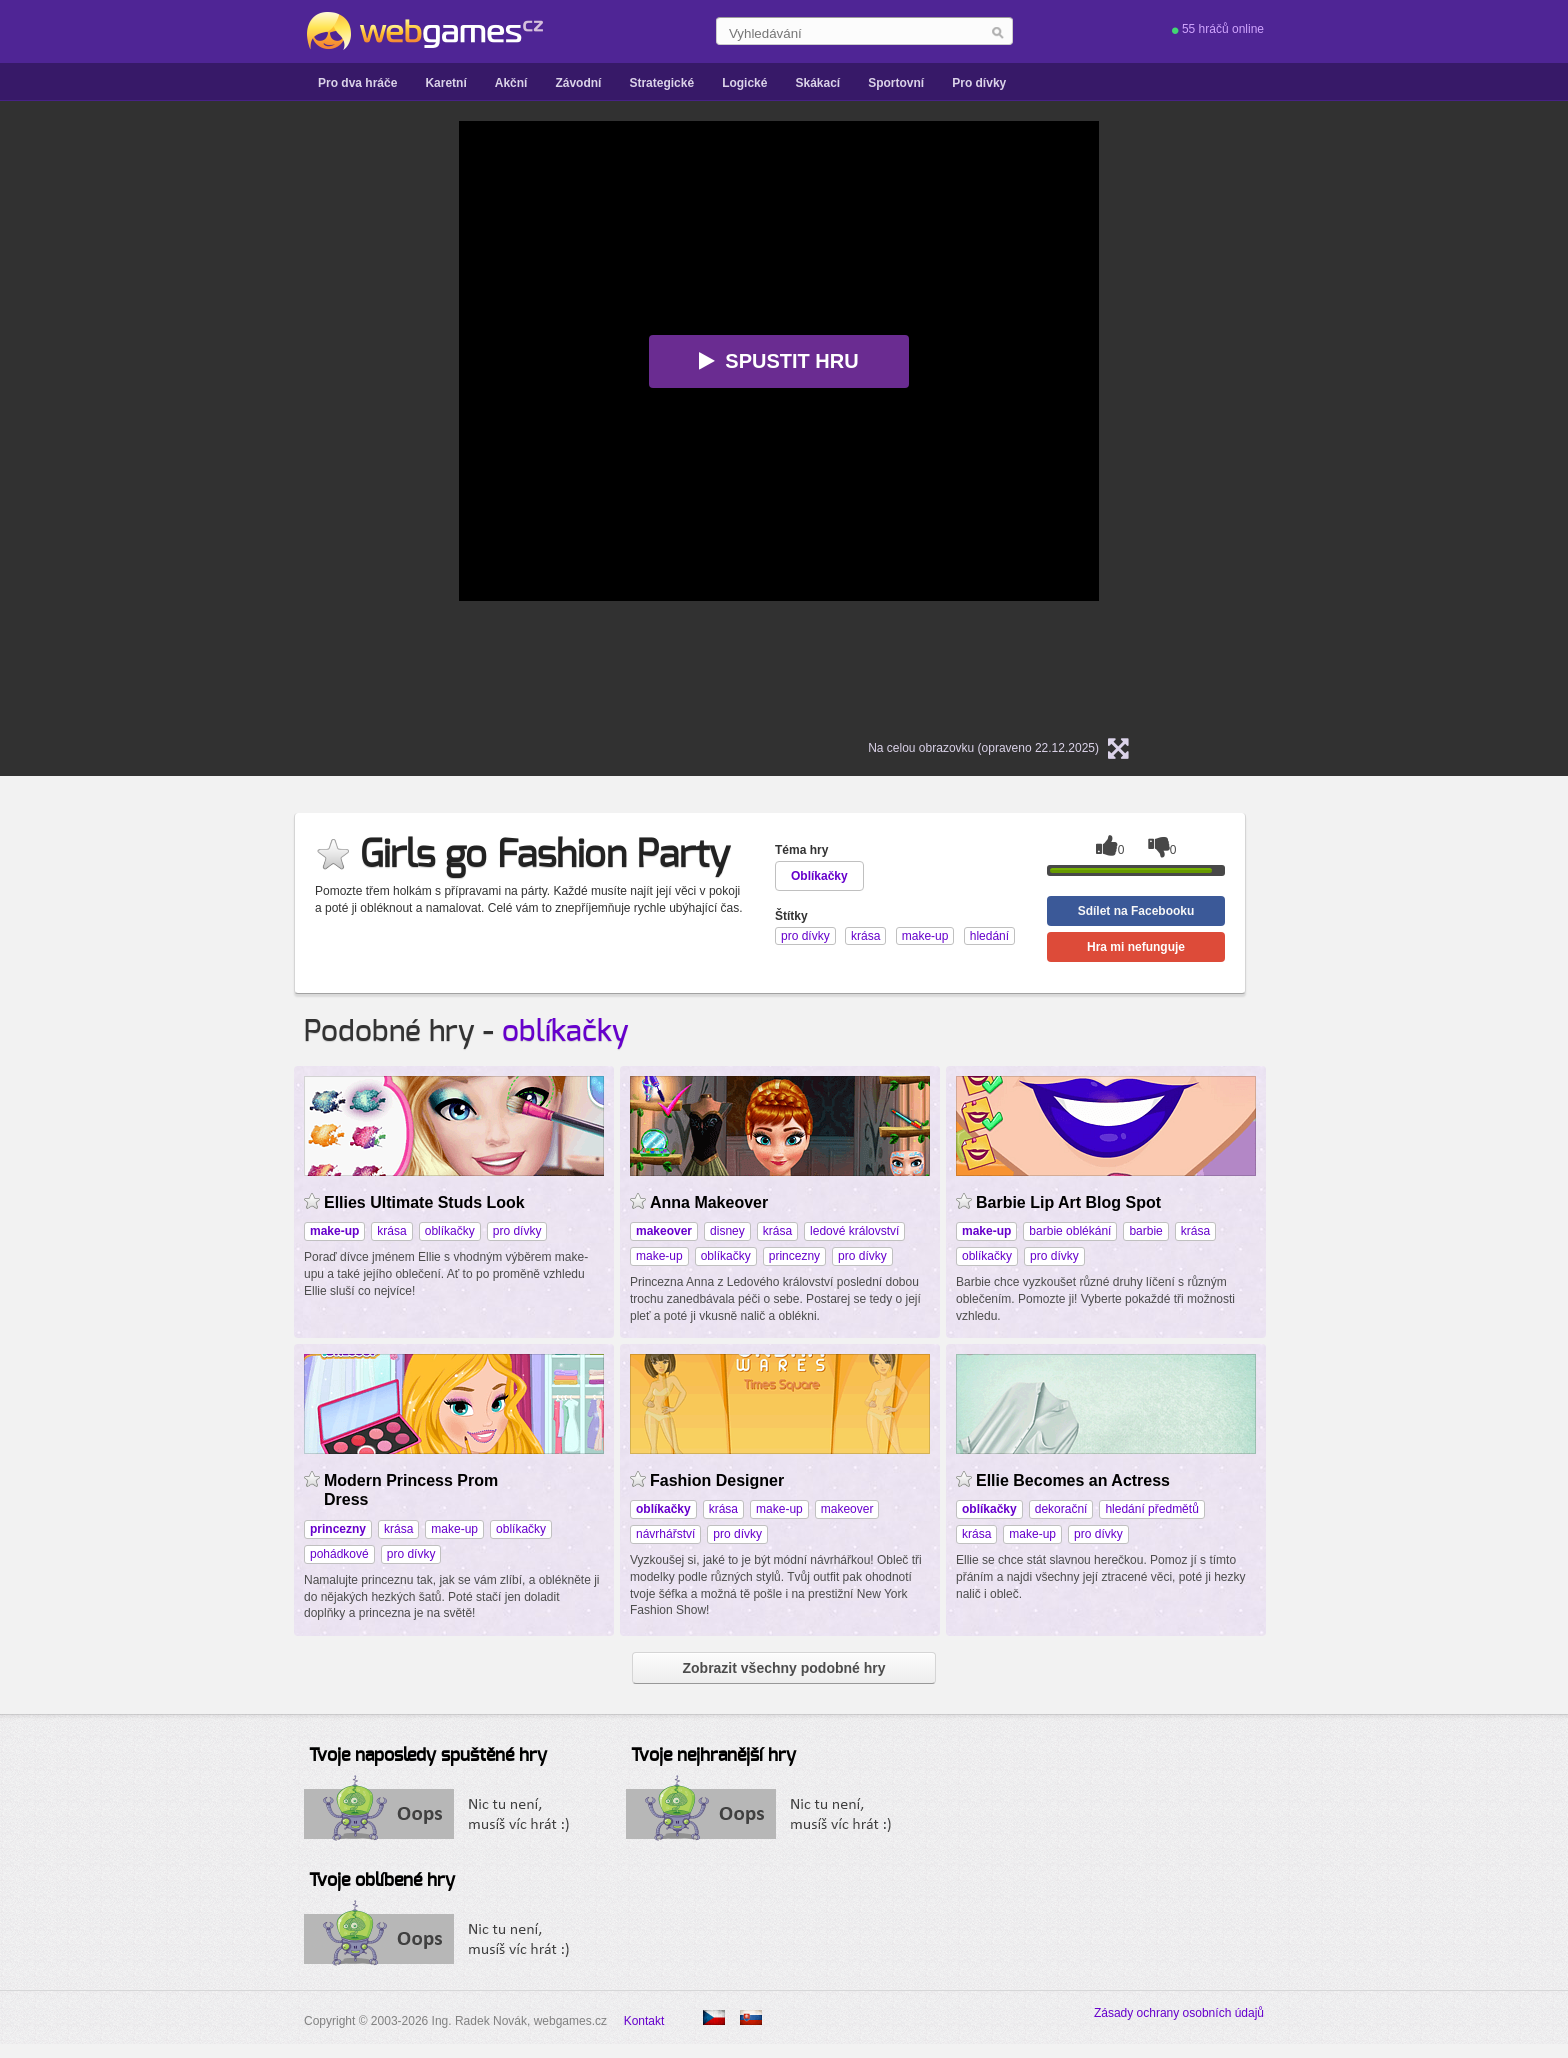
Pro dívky (979, 83)
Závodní (578, 83)
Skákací (817, 83)
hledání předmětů (1151, 1509)
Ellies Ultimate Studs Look (424, 1202)
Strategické (661, 83)
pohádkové (339, 1554)
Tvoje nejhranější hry (713, 1756)
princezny (794, 1256)
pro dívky (517, 1231)
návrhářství (665, 1534)
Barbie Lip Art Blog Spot (1068, 1202)
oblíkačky (565, 1032)
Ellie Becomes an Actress (1073, 1480)
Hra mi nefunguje (1136, 947)
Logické (744, 83)
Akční (511, 83)
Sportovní (896, 83)
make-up (659, 1256)
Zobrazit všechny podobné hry (783, 1668)
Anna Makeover (709, 1202)
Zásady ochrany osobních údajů (1179, 2013)
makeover (847, 1509)
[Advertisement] (209, 421)
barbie (1145, 1231)
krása (391, 1231)
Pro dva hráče (357, 83)
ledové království (854, 1231)
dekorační (1061, 1509)
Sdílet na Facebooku (1136, 911)
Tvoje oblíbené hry (382, 1881)
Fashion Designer (717, 1480)
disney (727, 1231)
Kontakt (644, 2021)
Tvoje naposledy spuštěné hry (428, 1756)
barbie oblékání (1070, 1231)
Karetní (445, 83)
